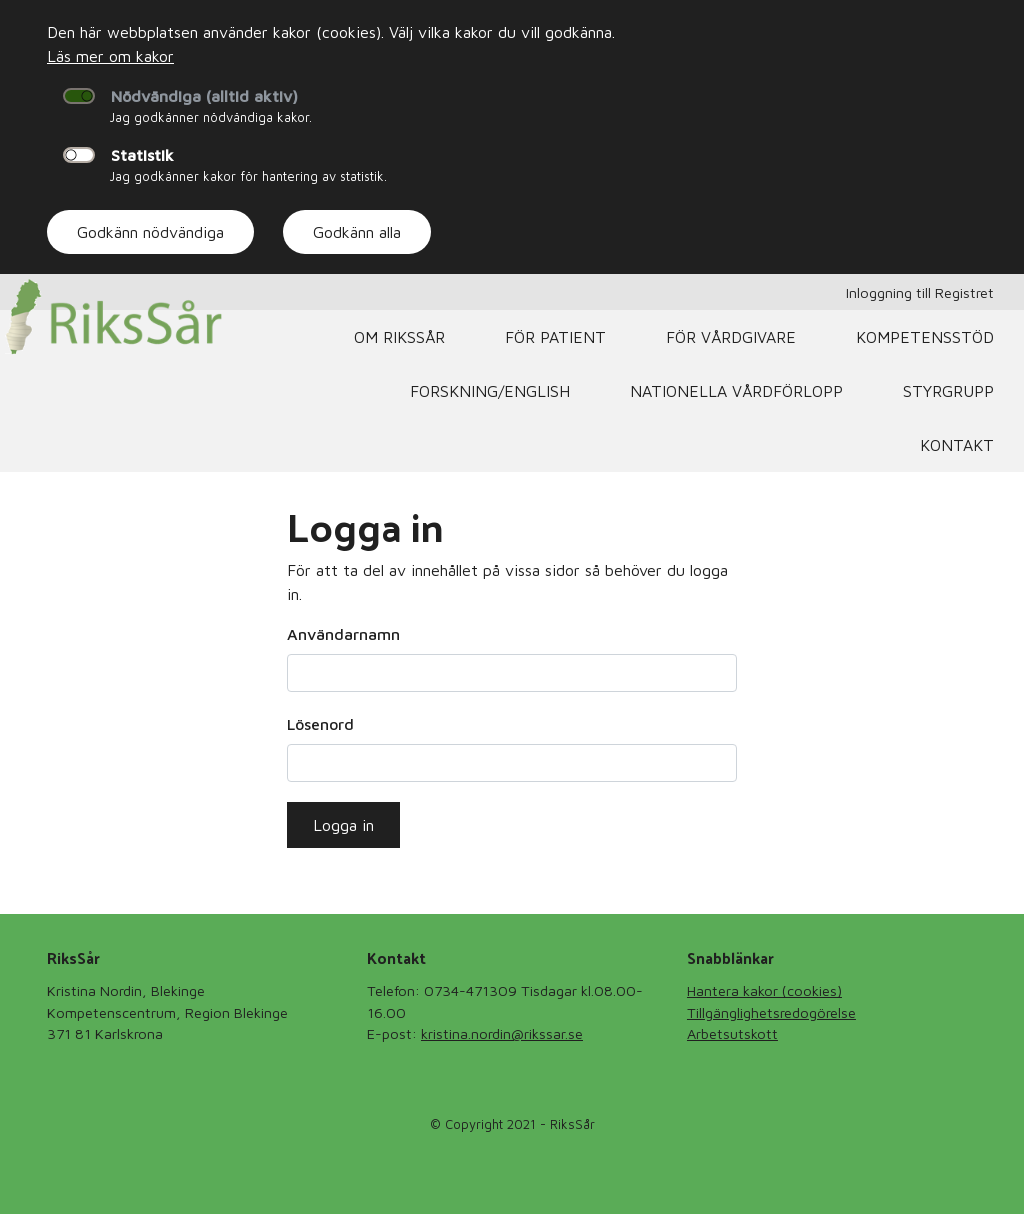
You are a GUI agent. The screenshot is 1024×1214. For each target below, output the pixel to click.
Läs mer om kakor (110, 56)
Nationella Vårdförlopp (736, 391)
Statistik (142, 155)
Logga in (343, 825)
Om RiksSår (399, 337)
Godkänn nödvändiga (150, 232)
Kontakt (957, 445)
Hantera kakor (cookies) (764, 990)
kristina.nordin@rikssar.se (502, 1033)
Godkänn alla (357, 232)
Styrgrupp (948, 391)
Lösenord (320, 724)
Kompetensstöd (925, 337)
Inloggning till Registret (920, 292)
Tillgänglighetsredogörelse (771, 1012)
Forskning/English (490, 391)
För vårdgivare (731, 337)
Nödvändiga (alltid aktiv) (204, 96)
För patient (555, 337)
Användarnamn (343, 634)
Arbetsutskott (732, 1033)
